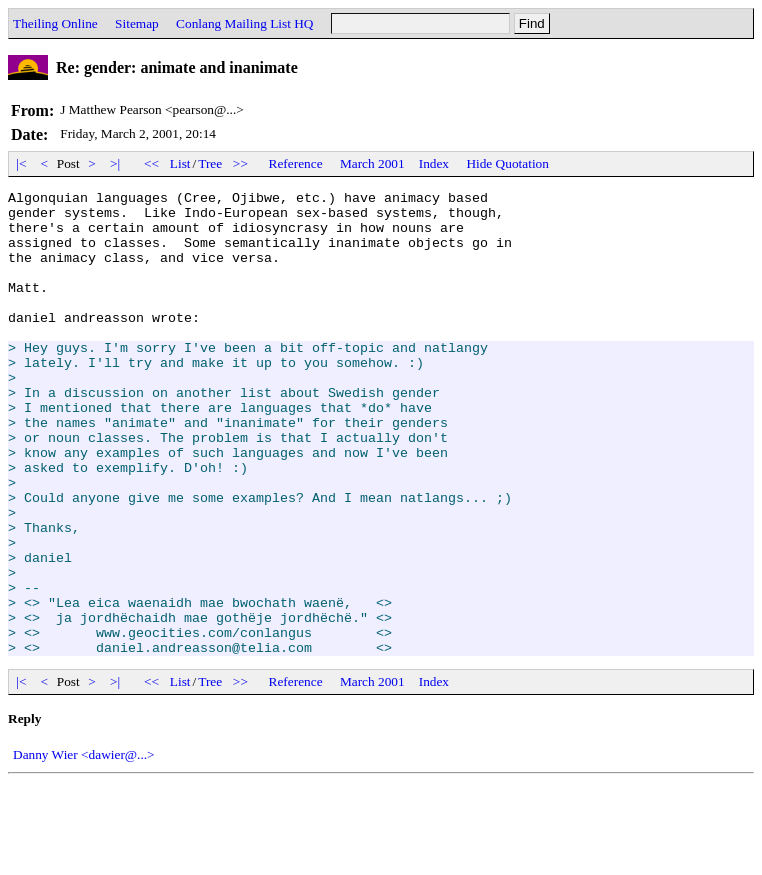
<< (152, 163)
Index (434, 163)
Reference (296, 163)
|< (21, 163)
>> (241, 163)
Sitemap (137, 23)
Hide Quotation (507, 163)
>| (115, 163)
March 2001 (372, 163)
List (180, 163)
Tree (210, 163)
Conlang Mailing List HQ (244, 23)
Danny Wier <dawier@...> (84, 847)
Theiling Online (55, 23)
